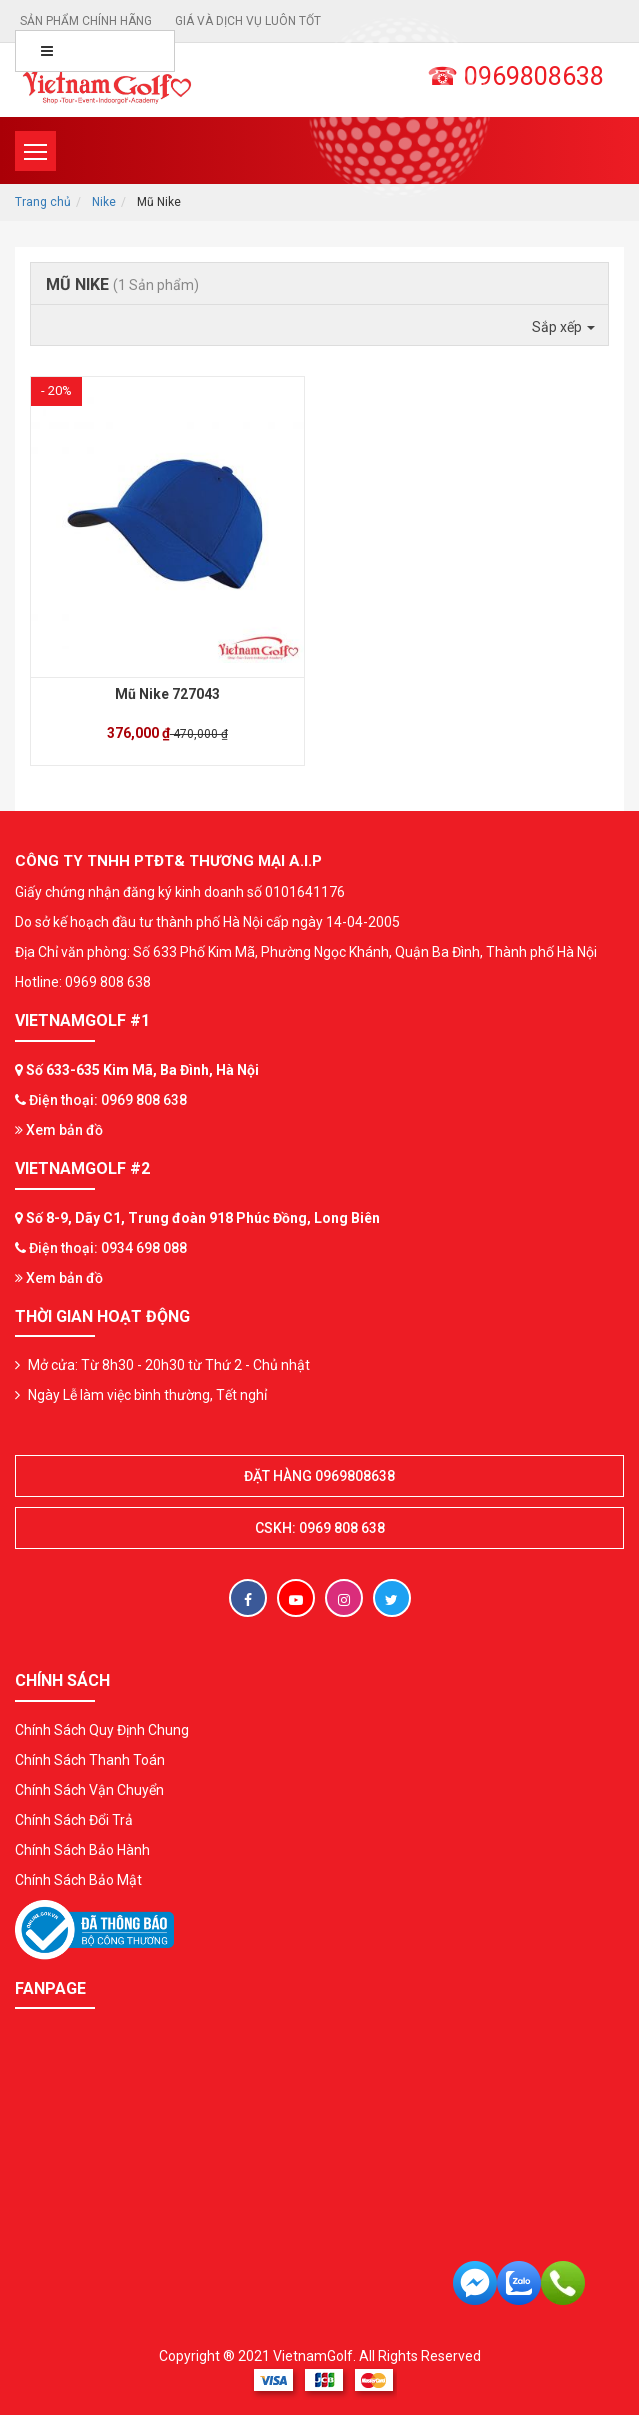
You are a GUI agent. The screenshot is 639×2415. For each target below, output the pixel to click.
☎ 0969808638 (515, 76)
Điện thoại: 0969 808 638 (108, 1100)
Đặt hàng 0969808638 (319, 1476)
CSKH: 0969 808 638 (320, 1528)
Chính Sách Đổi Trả (74, 1820)
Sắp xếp (563, 327)
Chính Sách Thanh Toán (90, 1760)
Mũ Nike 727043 (167, 694)
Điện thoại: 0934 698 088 (108, 1248)
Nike (104, 202)
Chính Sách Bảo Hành (82, 1850)
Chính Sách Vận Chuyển (89, 1790)
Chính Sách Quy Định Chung (102, 1730)
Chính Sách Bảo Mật (78, 1880)
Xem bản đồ (59, 1130)
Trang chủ (43, 202)
